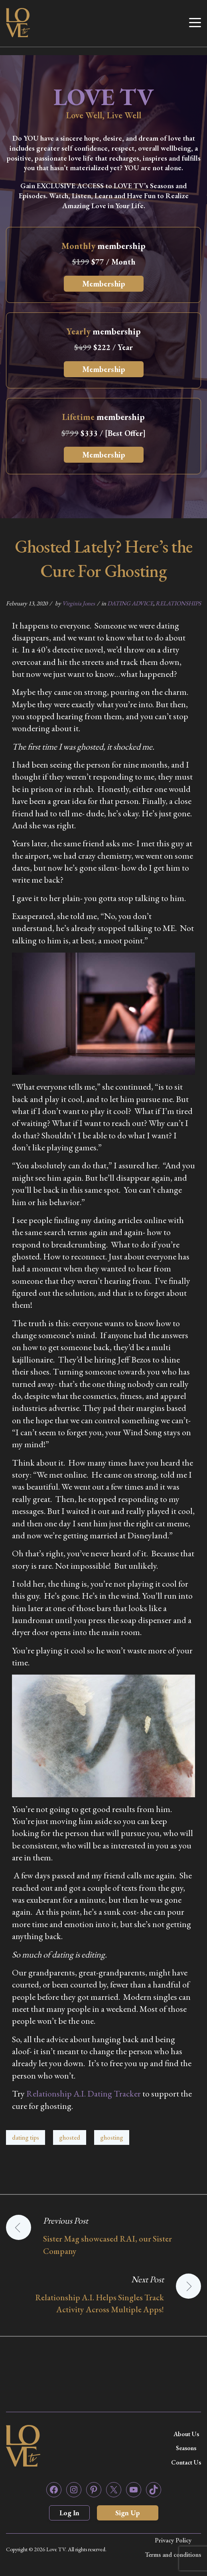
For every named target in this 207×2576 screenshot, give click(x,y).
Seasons (186, 2448)
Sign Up (127, 2512)
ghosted (69, 2137)
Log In (69, 2512)
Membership (103, 283)
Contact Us (186, 2462)
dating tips (25, 2137)
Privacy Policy (173, 2540)
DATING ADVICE (130, 603)
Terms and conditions (173, 2554)
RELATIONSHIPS (178, 603)
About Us (186, 2434)
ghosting (111, 2137)
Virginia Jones (78, 603)
